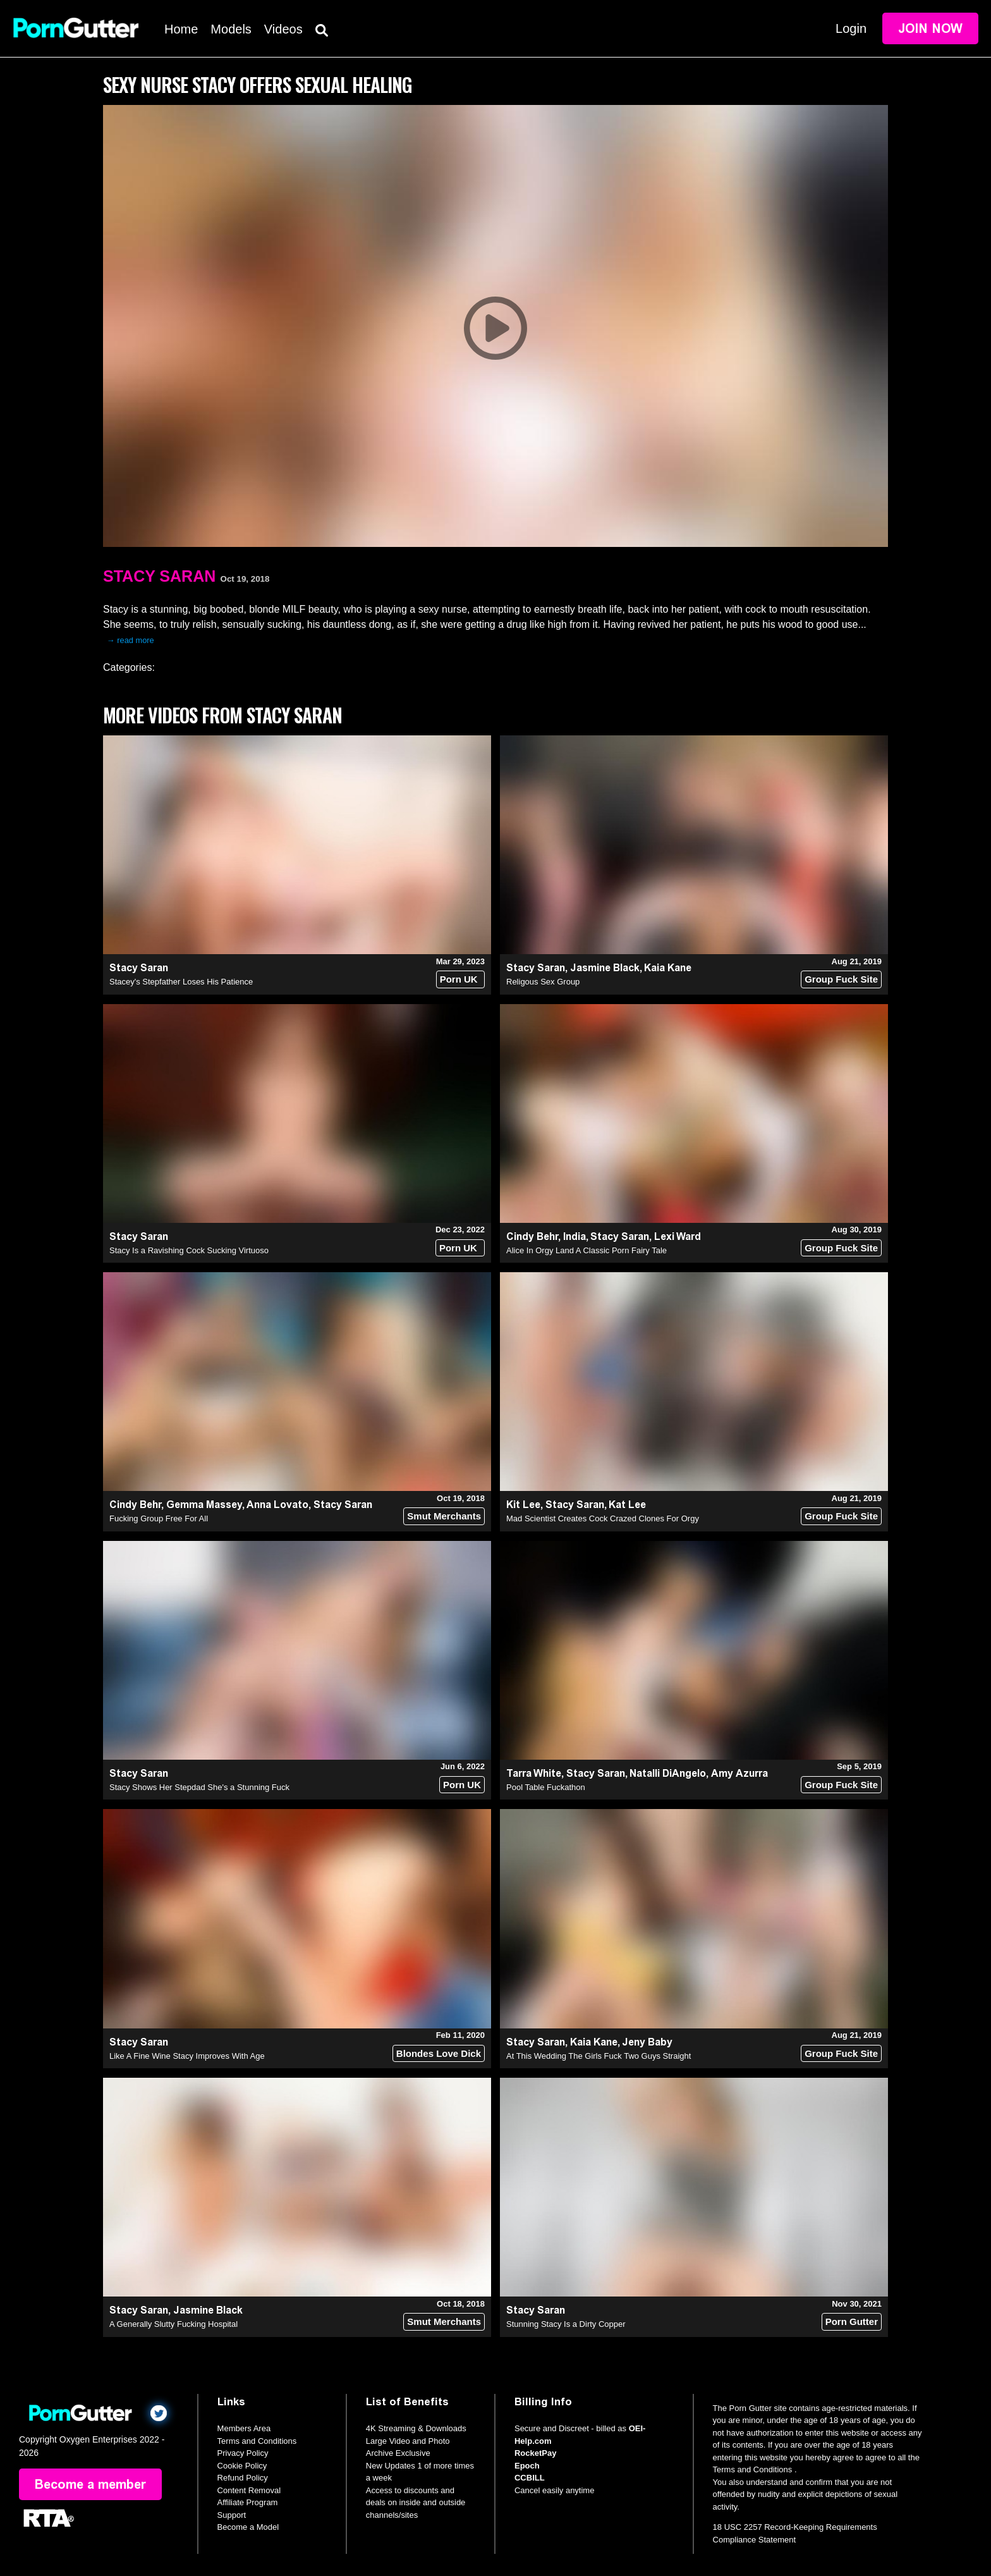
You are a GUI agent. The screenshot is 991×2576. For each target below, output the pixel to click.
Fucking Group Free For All (158, 1518)
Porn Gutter (851, 2321)
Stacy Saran (159, 576)
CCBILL (529, 2477)
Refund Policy (242, 2477)
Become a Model (248, 2527)
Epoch (527, 2465)
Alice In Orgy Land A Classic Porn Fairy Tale (586, 1250)
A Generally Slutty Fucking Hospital (173, 2324)
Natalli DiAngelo (667, 1773)
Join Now (930, 28)
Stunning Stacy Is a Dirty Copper (566, 2324)
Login (851, 28)
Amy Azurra (739, 1773)
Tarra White (533, 1773)
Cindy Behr (532, 1236)
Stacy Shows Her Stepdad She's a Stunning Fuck (199, 1787)
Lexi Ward (677, 1236)
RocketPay (535, 2453)
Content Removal (249, 2490)
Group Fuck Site (841, 979)
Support (231, 2515)
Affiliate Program (247, 2502)
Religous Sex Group (543, 981)
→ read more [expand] (130, 640)
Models (230, 29)
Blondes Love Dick (438, 2053)
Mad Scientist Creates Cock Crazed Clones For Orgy (602, 1518)
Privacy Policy (243, 2453)
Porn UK (459, 979)
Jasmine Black (605, 968)
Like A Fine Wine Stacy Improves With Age (187, 2056)
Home (181, 29)
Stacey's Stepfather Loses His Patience (181, 981)
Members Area (244, 2428)
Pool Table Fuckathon (545, 1787)
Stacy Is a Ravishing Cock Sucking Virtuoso (189, 1250)
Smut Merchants (444, 1516)
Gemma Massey (204, 1505)
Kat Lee (627, 1505)
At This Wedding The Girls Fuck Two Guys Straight (598, 2056)
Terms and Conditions (257, 2441)
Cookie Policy (242, 2465)
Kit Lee (523, 1505)
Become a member (90, 2484)
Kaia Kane (667, 968)
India (574, 1236)
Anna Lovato (277, 1505)
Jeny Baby (647, 2042)
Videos (283, 29)
